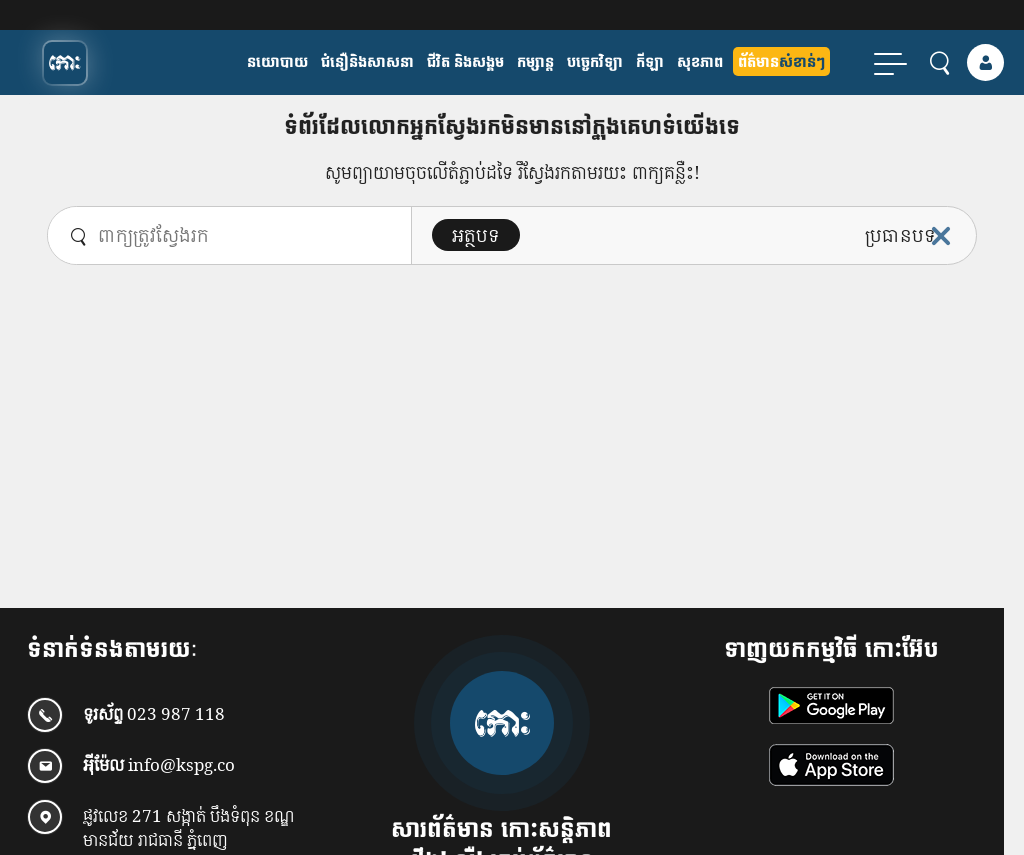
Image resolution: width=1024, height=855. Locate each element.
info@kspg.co (181, 765)
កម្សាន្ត (535, 61)
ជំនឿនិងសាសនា (367, 61)
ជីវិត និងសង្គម (465, 61)
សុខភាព (700, 61)
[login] (985, 62)
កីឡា (650, 61)
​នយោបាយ (277, 61)
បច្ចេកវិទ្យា (595, 61)
